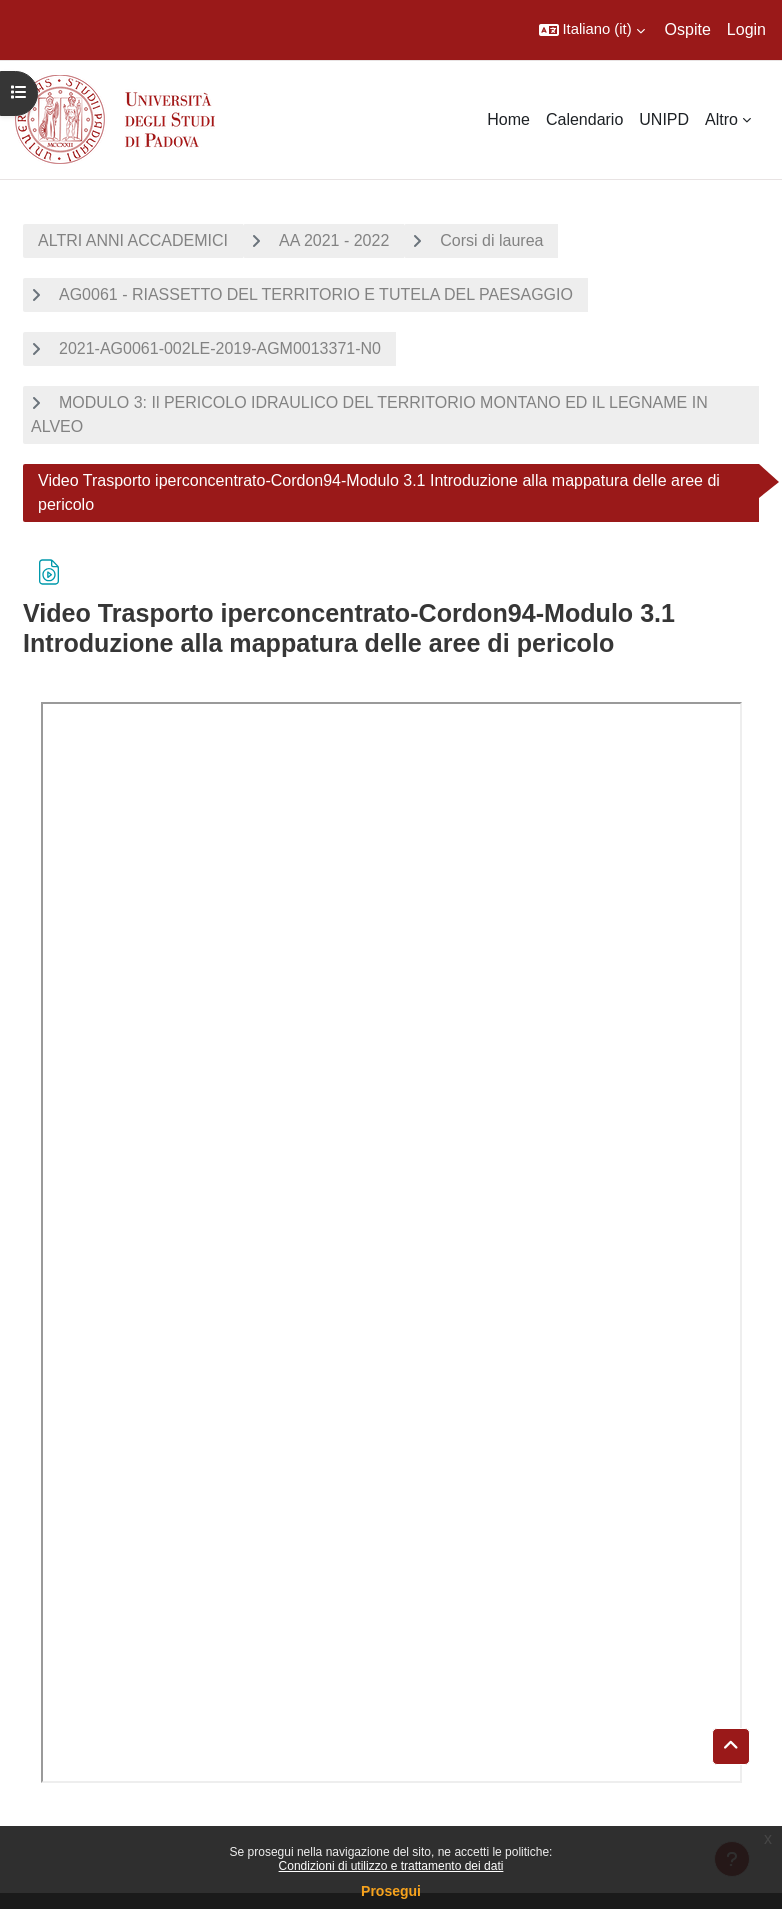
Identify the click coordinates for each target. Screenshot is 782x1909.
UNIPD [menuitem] (664, 119)
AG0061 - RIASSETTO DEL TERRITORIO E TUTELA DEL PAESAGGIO (316, 294)
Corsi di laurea (491, 240)
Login (746, 29)
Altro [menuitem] (721, 119)
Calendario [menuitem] (584, 119)
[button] (592, 30)
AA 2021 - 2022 (334, 240)
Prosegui (391, 1891)
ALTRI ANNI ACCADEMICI (133, 240)
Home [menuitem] (508, 119)
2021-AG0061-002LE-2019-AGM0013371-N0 (220, 348)
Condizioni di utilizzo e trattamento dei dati (391, 1866)
